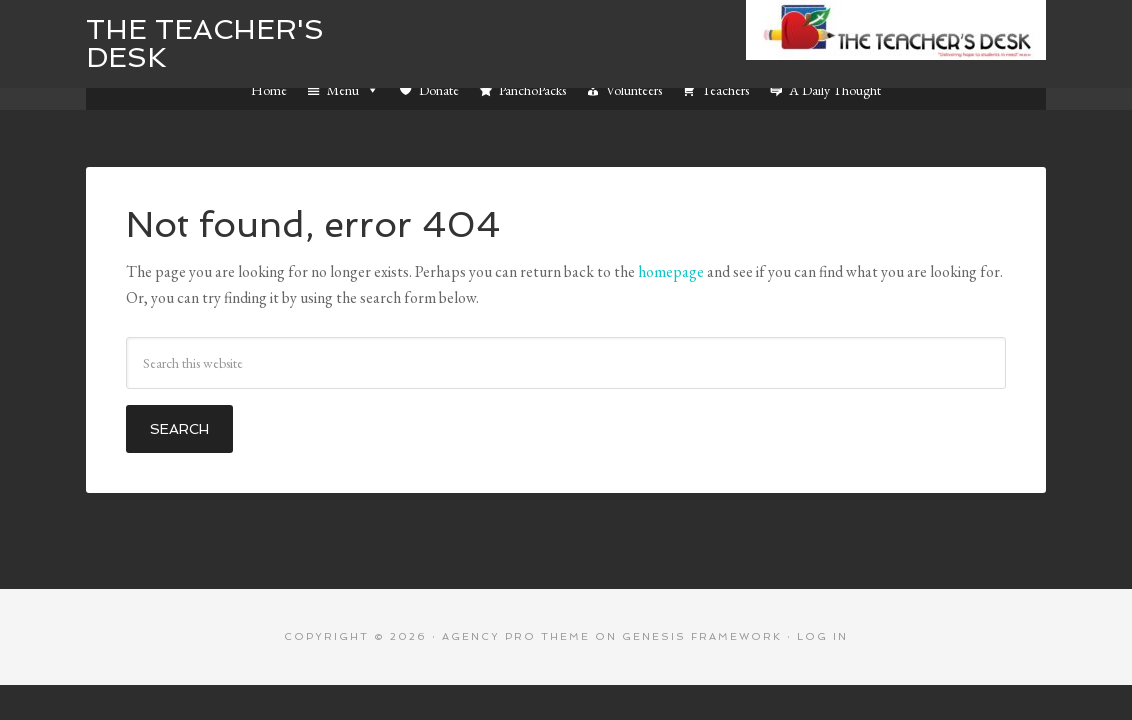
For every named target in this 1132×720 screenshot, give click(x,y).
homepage (671, 271)
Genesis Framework (702, 636)
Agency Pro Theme (516, 636)
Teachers (725, 90)
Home (269, 90)
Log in (822, 636)
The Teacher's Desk (205, 43)
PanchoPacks (532, 90)
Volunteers (634, 90)
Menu (353, 90)
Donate (439, 90)
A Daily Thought (835, 90)
